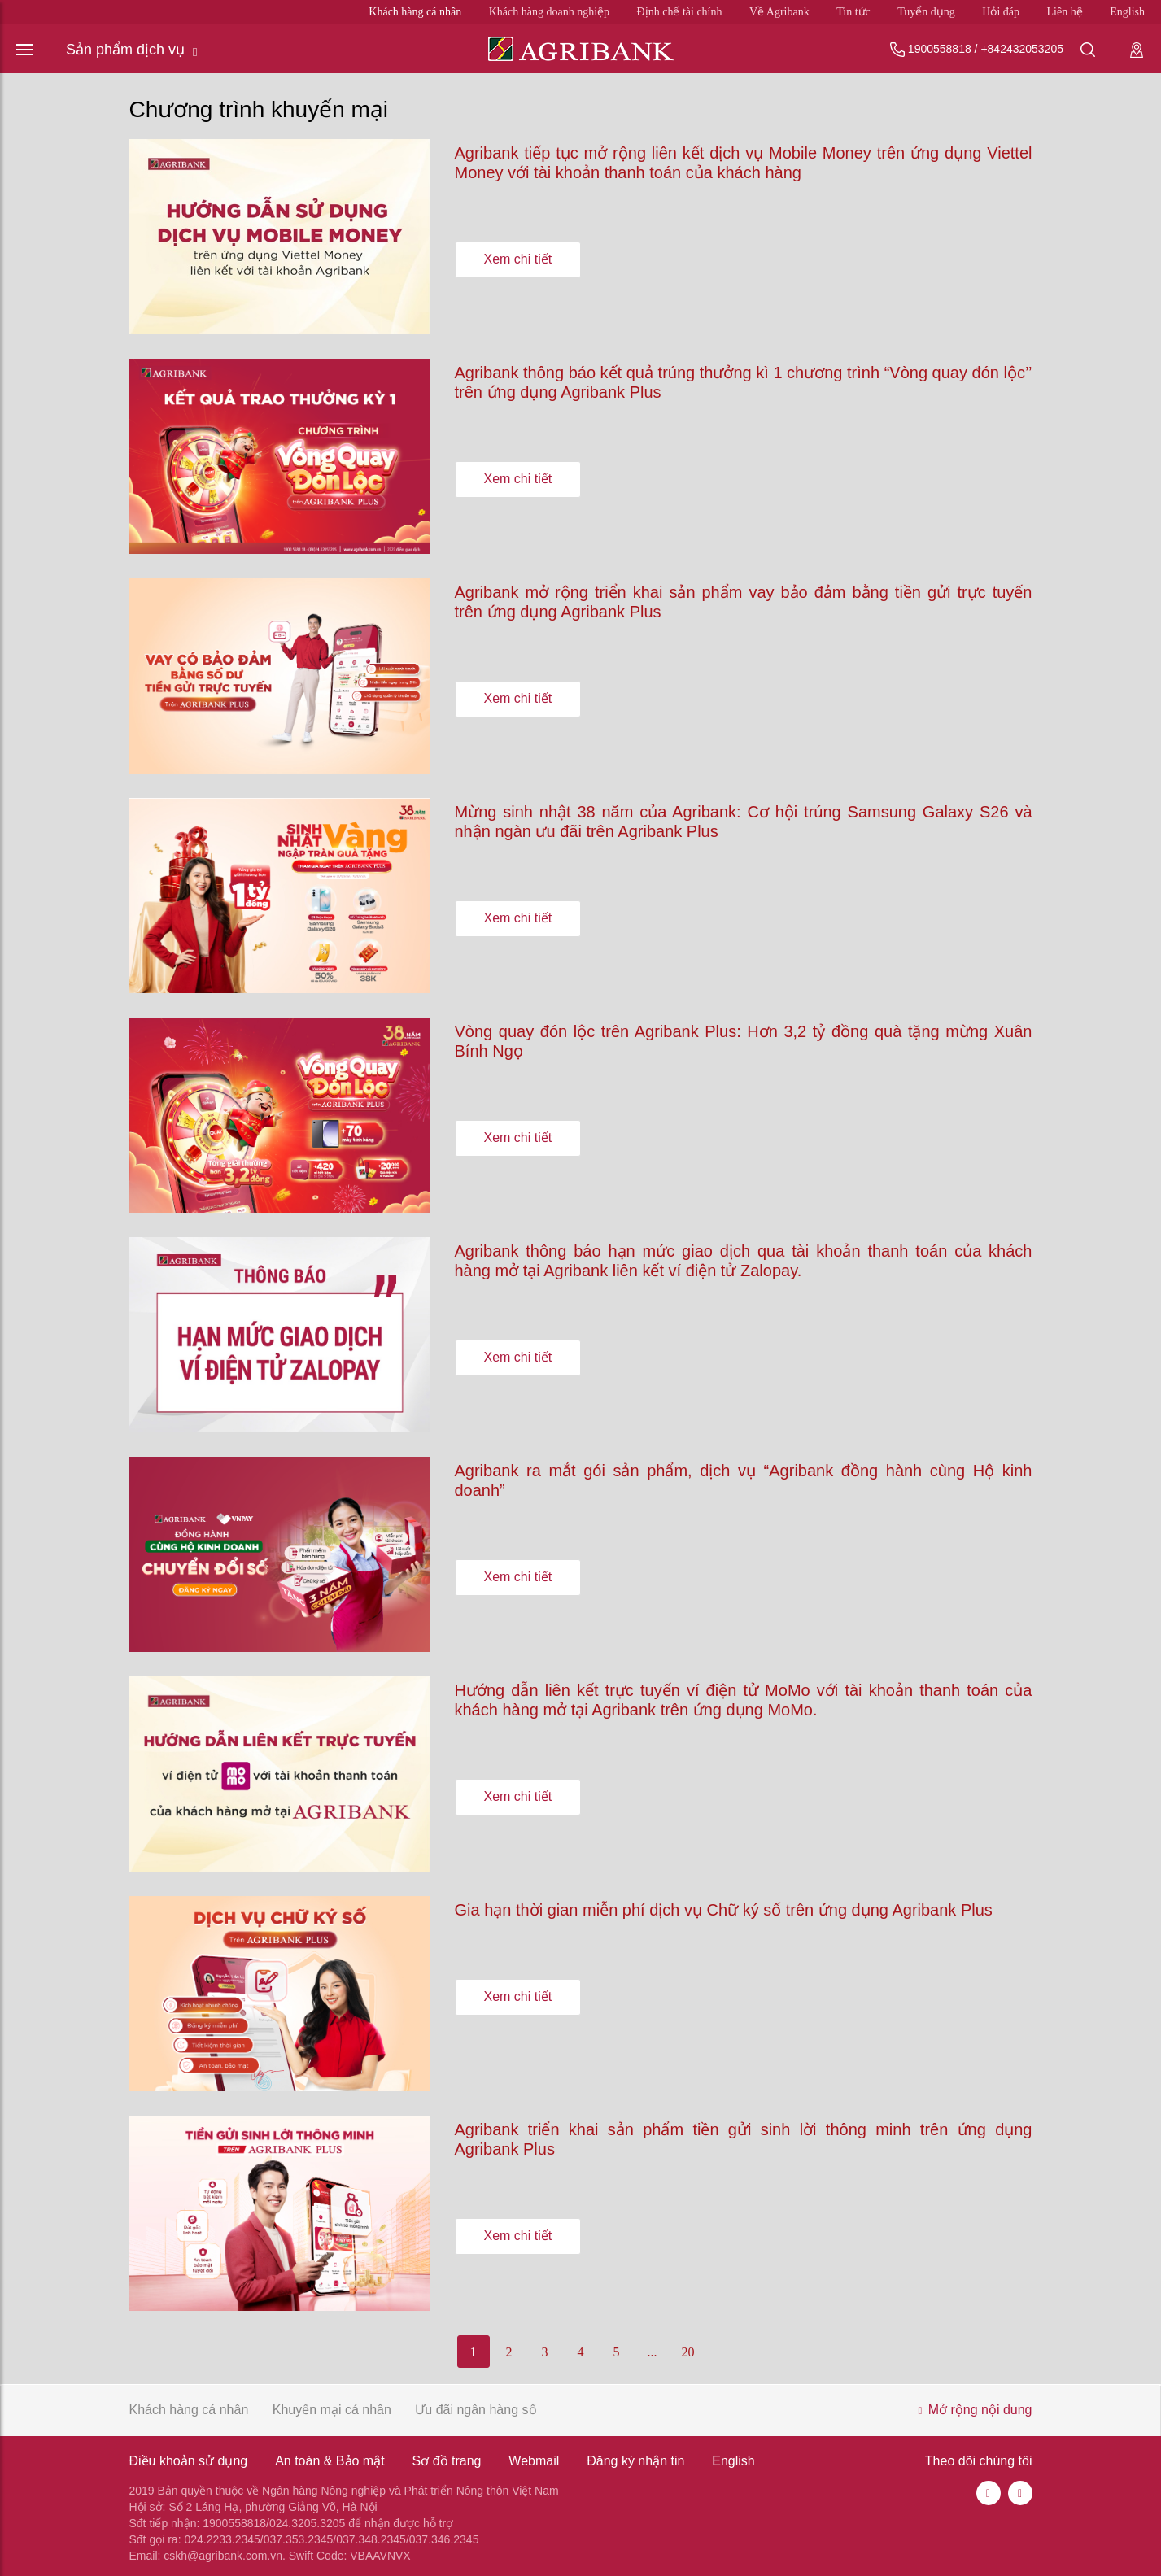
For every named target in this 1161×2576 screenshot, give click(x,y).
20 (688, 2352)
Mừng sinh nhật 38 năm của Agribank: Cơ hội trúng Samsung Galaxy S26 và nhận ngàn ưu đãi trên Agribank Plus (743, 821)
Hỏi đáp (1000, 12)
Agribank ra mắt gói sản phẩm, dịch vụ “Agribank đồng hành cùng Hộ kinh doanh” (743, 1480)
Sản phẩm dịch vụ (132, 50)
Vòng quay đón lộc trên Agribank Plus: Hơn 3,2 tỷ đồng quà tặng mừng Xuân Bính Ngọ (743, 1041)
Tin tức (853, 12)
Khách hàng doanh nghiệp (549, 12)
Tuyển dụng (926, 12)
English (1127, 12)
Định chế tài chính (679, 12)
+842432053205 (1021, 48)
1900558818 (939, 48)
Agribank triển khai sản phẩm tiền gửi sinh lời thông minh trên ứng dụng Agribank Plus (743, 2139)
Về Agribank (779, 12)
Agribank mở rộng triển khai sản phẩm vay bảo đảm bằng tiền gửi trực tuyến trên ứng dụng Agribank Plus (743, 602)
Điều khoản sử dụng (188, 2461)
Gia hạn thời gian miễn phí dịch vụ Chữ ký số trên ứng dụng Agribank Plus (724, 1910)
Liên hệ (1065, 12)
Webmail (533, 2461)
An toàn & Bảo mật (330, 2461)
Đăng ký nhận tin (635, 2461)
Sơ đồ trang (447, 2461)
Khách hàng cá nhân (415, 12)
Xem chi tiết (518, 259)
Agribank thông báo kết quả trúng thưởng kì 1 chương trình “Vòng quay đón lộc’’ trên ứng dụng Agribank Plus (743, 382)
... (652, 2352)
